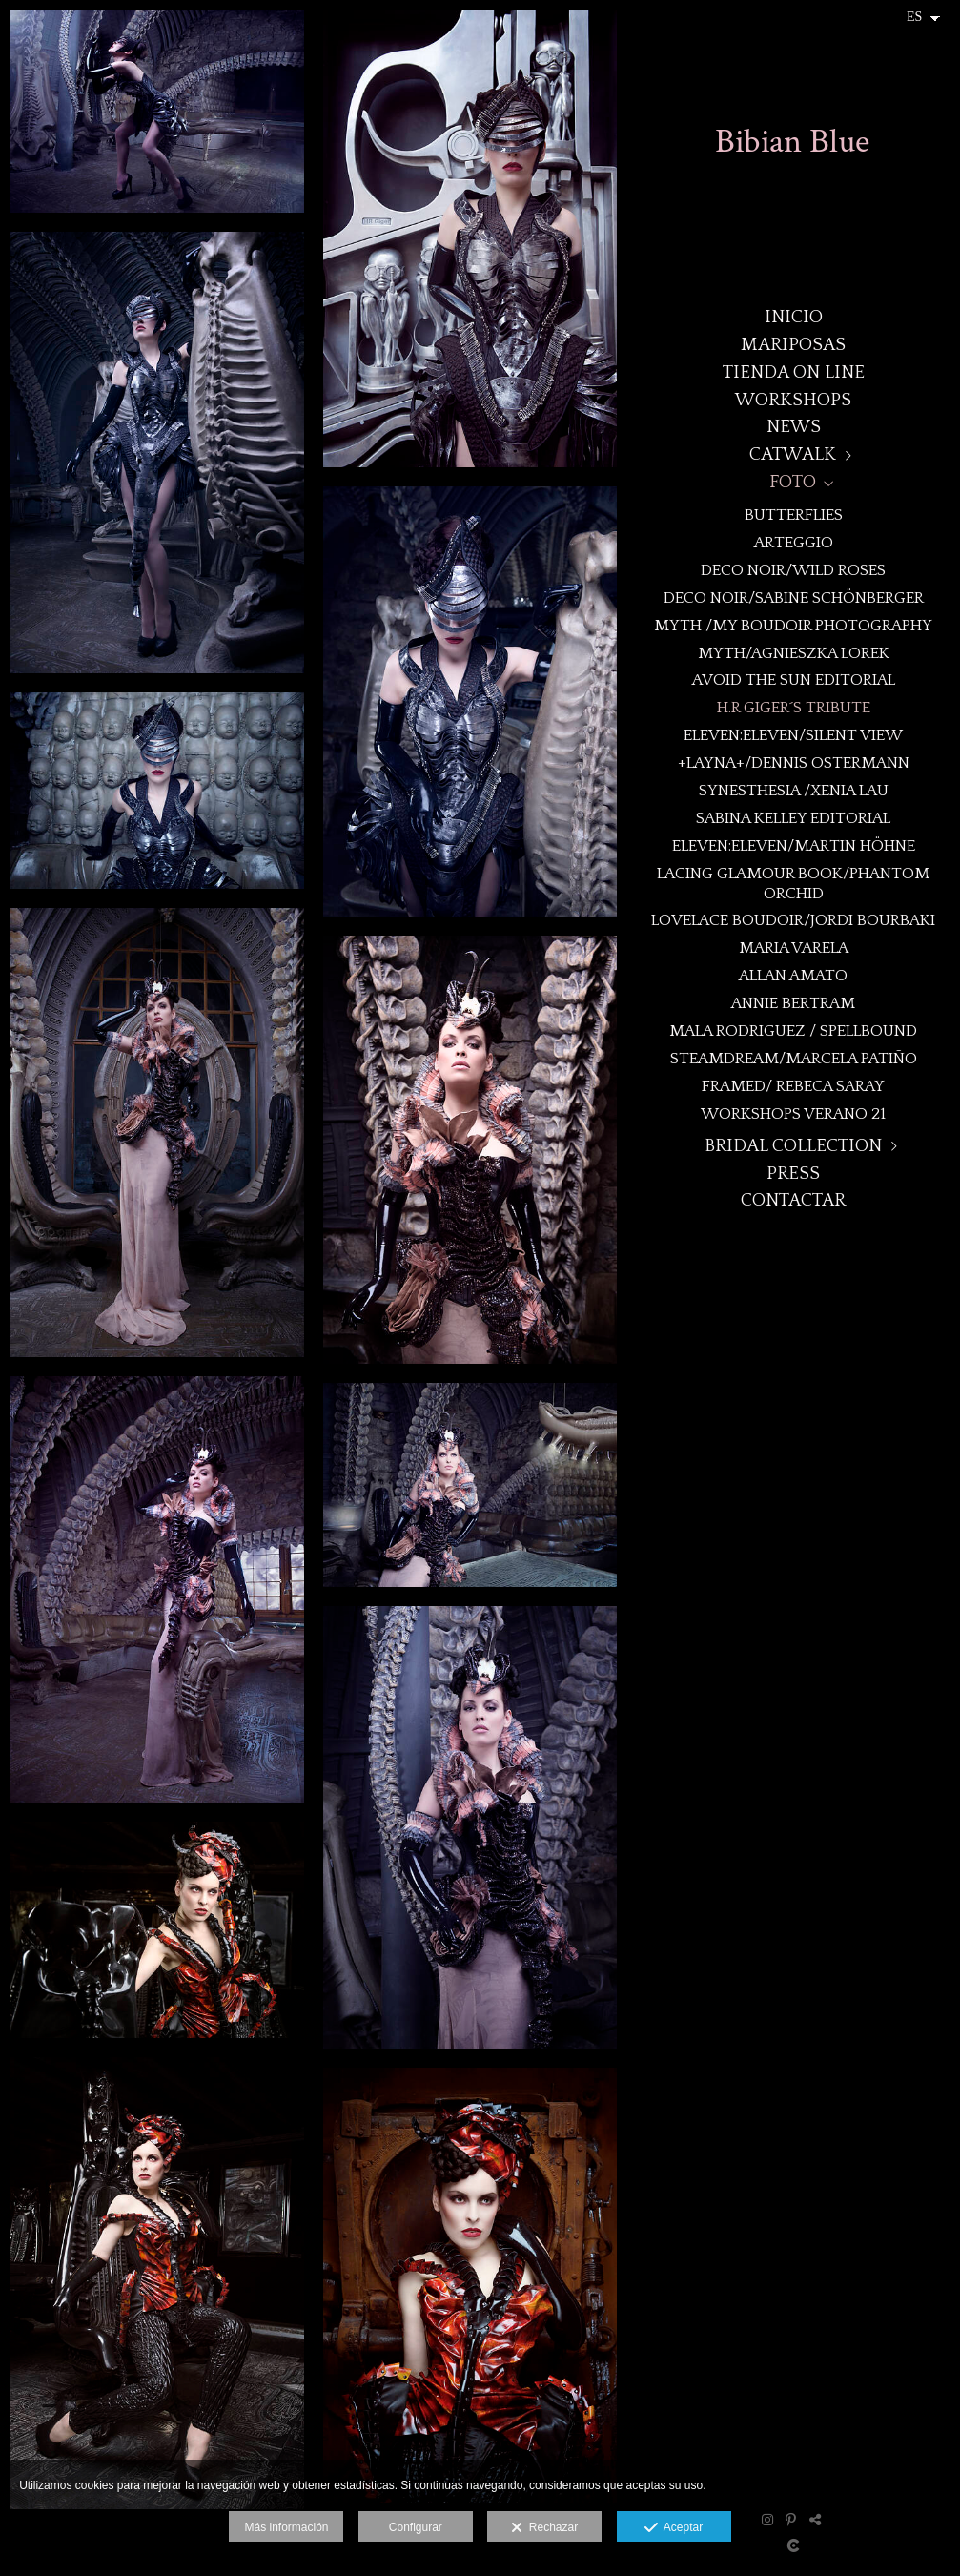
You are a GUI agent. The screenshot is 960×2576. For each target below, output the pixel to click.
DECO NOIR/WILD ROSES (793, 570)
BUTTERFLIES (794, 514)
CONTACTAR (793, 1200)
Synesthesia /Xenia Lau (794, 790)
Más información (286, 2527)
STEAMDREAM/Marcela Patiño (793, 1058)
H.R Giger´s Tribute (793, 707)
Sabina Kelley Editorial (793, 818)
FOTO (792, 482)
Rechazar (544, 2528)
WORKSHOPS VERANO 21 (793, 1113)
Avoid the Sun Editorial (793, 679)
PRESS (793, 1174)
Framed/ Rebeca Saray (793, 1086)
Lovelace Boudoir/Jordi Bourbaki (793, 920)
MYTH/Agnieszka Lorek (793, 653)
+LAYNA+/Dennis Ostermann (793, 762)
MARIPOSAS (793, 345)
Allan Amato (793, 975)
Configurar (415, 2527)
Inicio (794, 317)
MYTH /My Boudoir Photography (793, 625)
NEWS (793, 427)
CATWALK (792, 454)
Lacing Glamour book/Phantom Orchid (793, 883)
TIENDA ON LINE (794, 372)
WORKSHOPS (793, 400)
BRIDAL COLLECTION (793, 1146)
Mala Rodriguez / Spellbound (793, 1030)
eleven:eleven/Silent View (793, 735)
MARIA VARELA (793, 947)
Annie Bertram (793, 1003)
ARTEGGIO (793, 542)
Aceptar (673, 2528)
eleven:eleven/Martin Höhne (793, 845)
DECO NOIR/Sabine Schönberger (794, 597)
